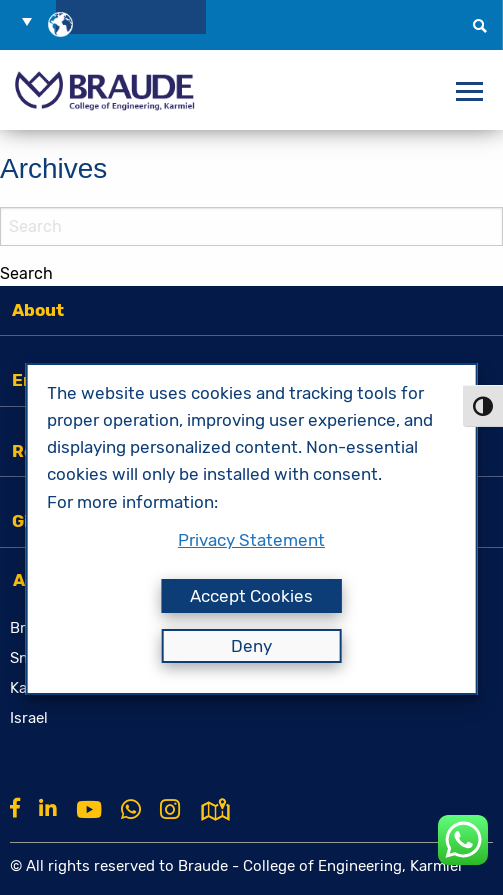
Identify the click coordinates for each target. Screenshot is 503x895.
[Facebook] (15, 808)
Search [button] (26, 273)
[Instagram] (170, 810)
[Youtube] (89, 810)
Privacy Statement (251, 540)
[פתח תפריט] (469, 92)
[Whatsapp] (131, 810)
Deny (251, 646)
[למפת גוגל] (215, 808)
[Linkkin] (48, 808)
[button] (34, 21)
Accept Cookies (251, 596)
